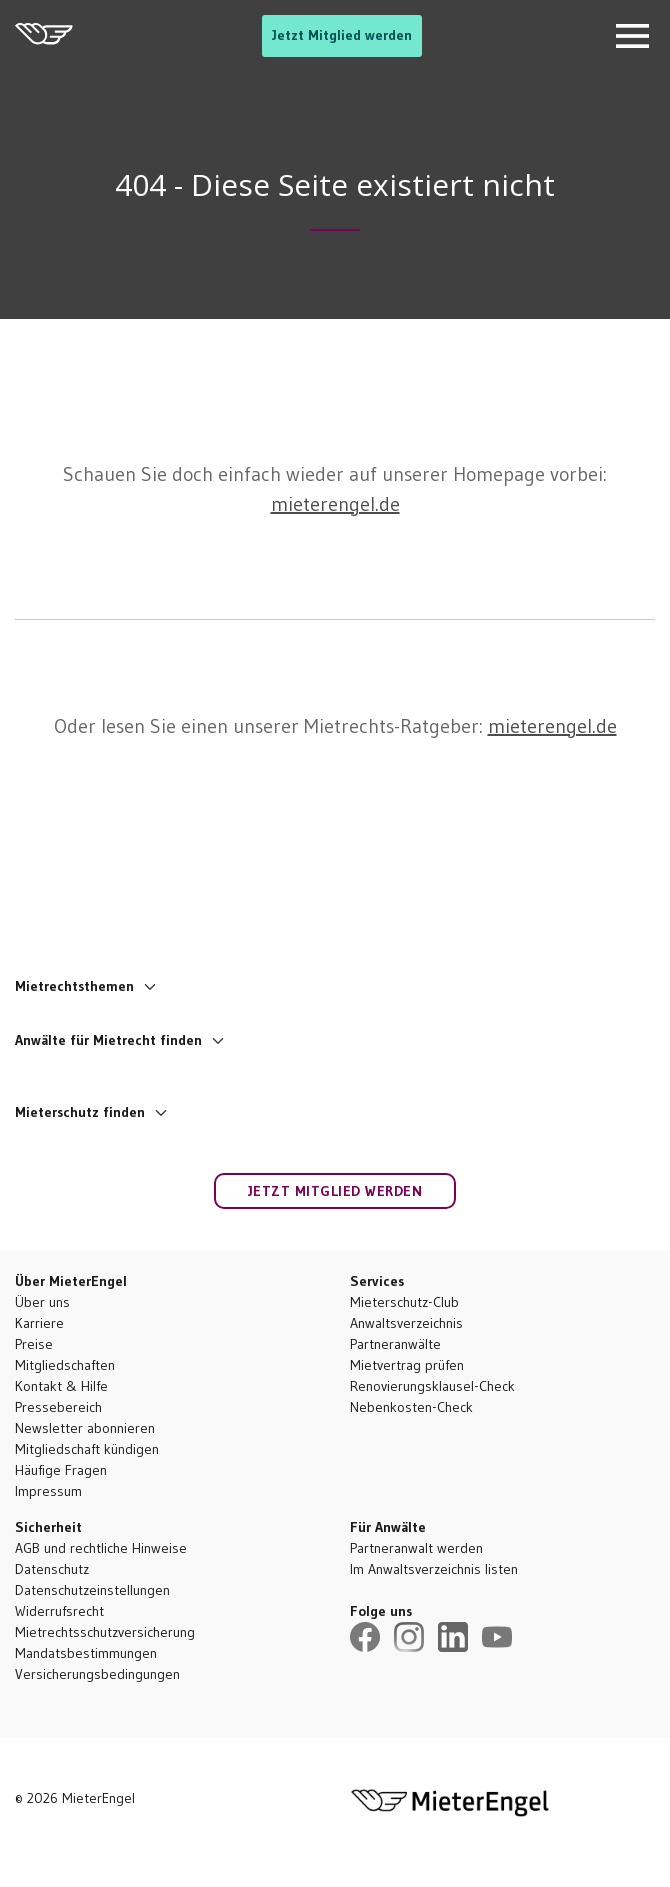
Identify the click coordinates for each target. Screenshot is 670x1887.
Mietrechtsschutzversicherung (105, 1632)
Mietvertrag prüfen (407, 1365)
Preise (34, 1344)
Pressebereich (58, 1407)
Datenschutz (52, 1569)
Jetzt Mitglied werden (342, 35)
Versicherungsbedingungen (97, 1674)
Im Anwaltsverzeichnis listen (434, 1569)
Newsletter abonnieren (85, 1428)
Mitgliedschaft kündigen (87, 1449)
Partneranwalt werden (416, 1548)
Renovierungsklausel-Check (432, 1386)
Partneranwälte (395, 1344)
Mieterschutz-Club (404, 1302)
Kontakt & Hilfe (61, 1386)
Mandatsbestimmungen (86, 1653)
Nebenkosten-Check (411, 1407)
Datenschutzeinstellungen (92, 1590)
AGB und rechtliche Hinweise (101, 1548)
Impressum (48, 1491)
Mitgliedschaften (65, 1365)
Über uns (42, 1302)
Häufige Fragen (61, 1470)
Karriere (39, 1323)
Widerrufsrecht (59, 1611)
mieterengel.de (335, 504)
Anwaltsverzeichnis (406, 1323)
